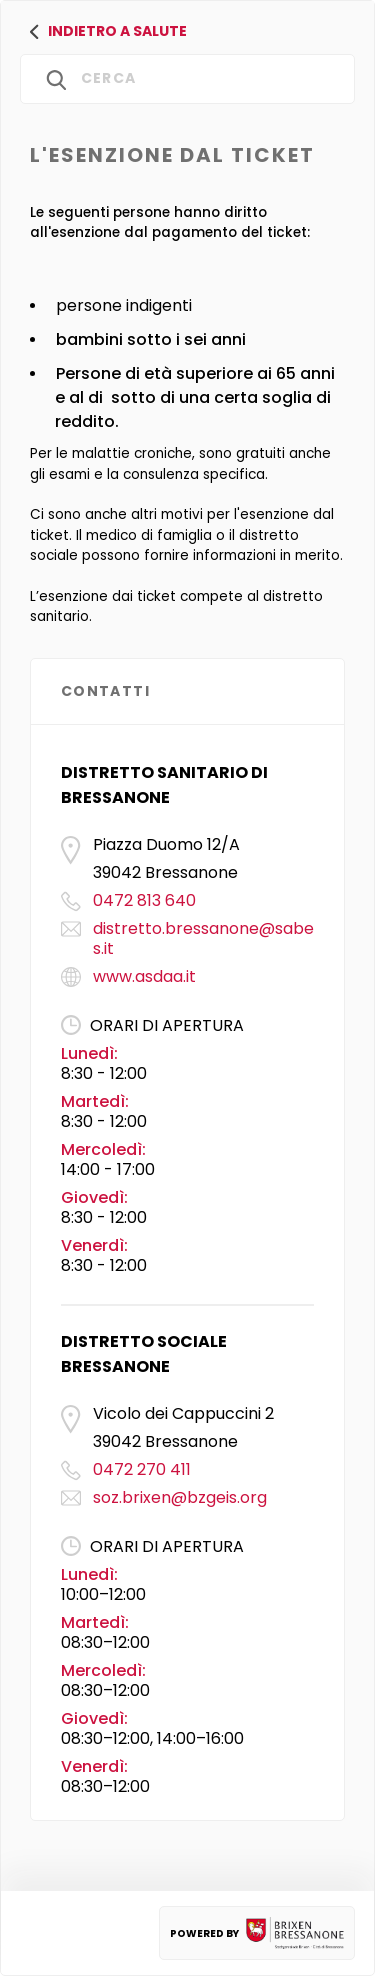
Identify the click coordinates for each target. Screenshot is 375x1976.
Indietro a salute (108, 31)
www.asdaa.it (144, 976)
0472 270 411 (142, 1469)
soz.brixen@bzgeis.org (180, 1497)
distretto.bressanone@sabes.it (203, 938)
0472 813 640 (144, 900)
